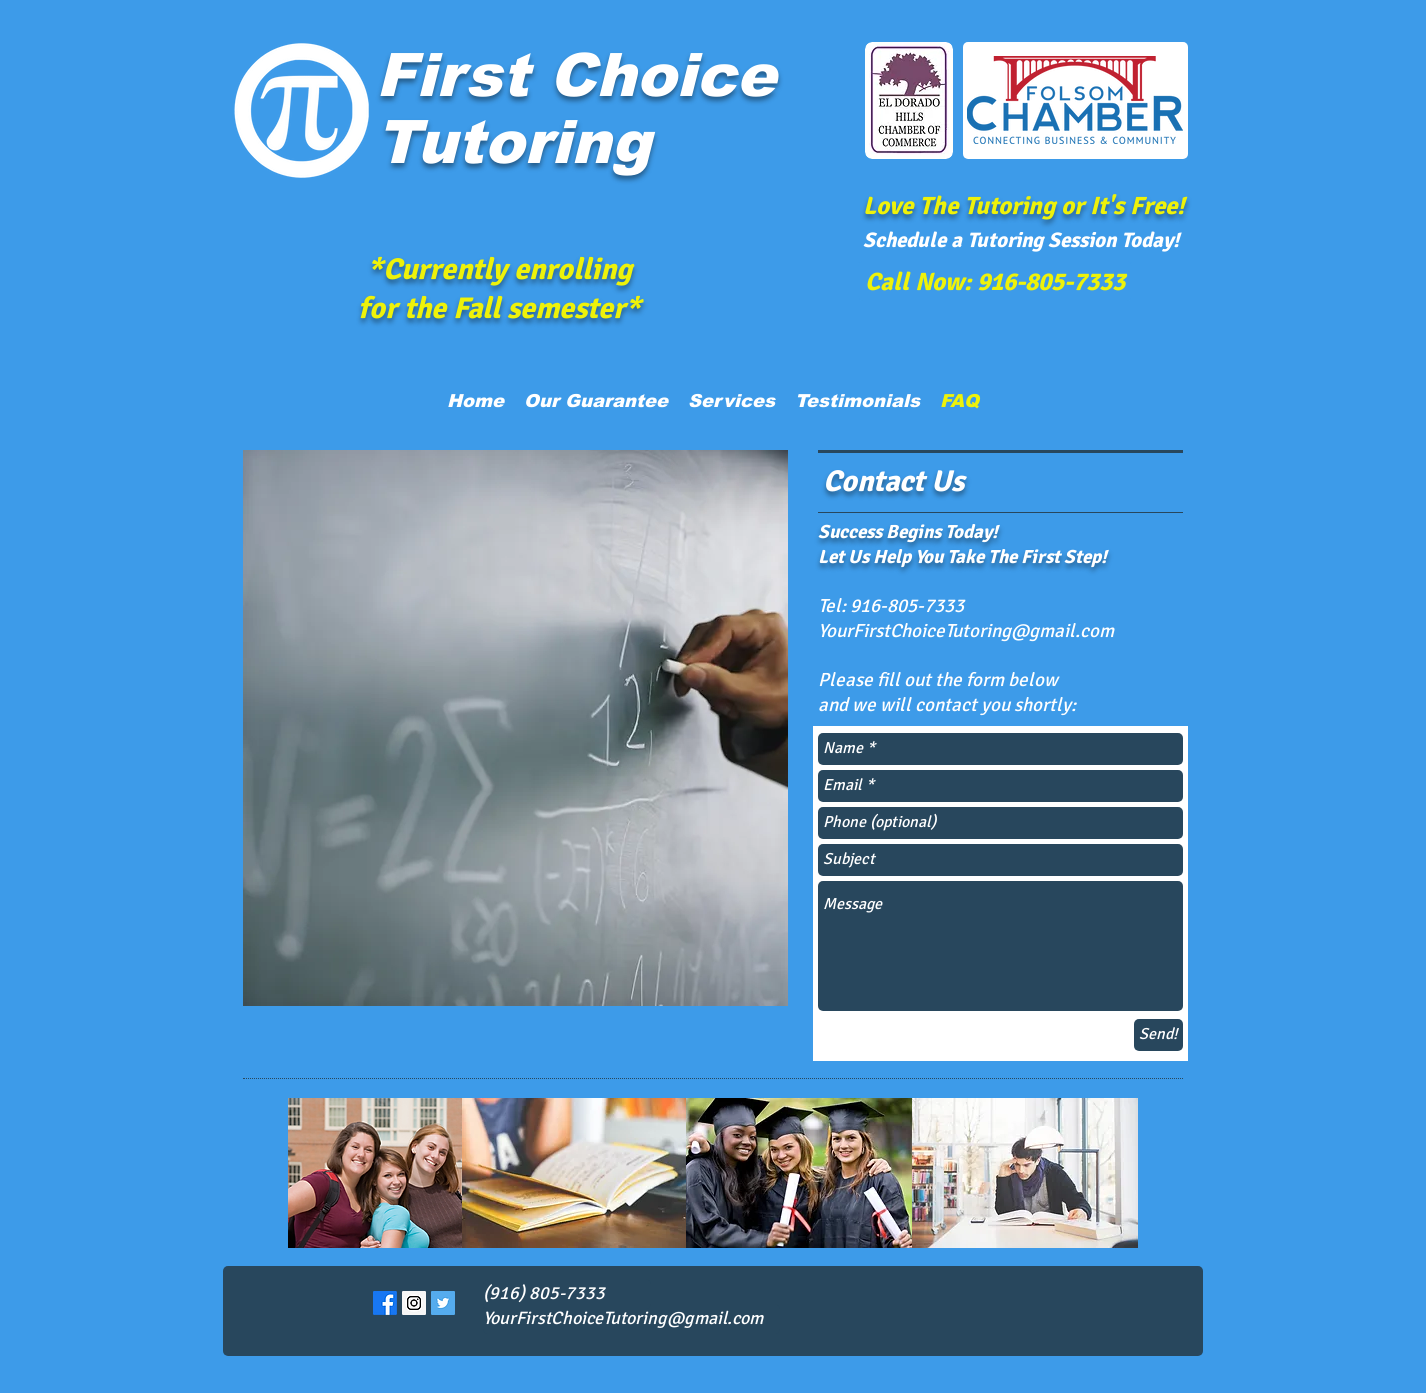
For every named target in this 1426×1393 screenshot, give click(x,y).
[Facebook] (385, 1303)
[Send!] (1158, 1035)
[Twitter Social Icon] (443, 1303)
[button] (731, 401)
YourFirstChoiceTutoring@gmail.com (966, 631)
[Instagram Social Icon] (414, 1303)
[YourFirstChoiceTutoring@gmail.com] (631, 1319)
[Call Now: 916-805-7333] (995, 281)
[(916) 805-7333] (567, 1294)
